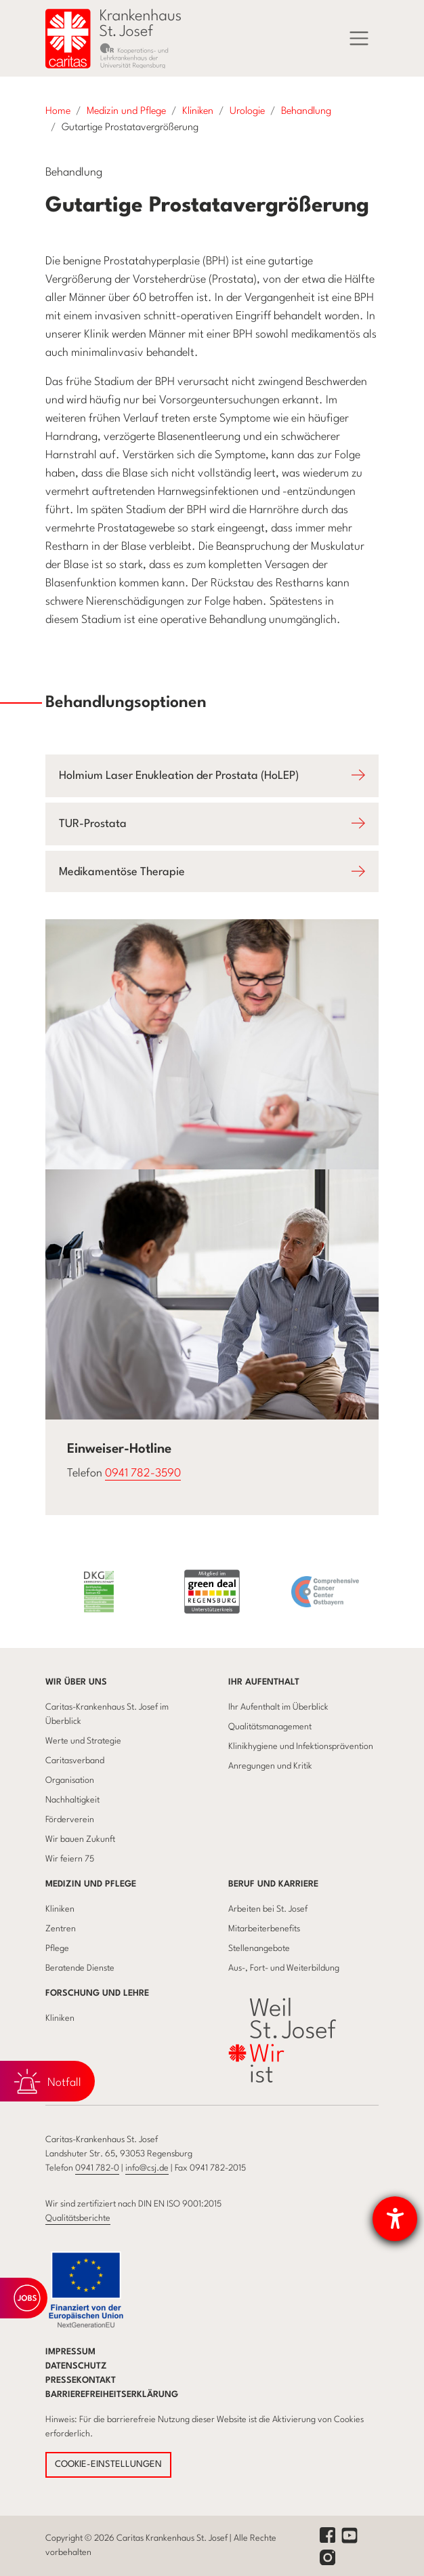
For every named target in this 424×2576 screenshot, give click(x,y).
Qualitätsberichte (77, 2218)
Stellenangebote (259, 1948)
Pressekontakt (80, 2380)
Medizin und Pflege (90, 1884)
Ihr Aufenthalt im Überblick (278, 1707)
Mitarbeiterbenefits (264, 1929)
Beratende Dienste (79, 1968)
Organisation (69, 1780)
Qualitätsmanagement (270, 1727)
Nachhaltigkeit (72, 1800)
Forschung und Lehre (97, 1993)
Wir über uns (76, 1682)
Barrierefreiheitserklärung (111, 2394)
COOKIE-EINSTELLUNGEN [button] (108, 2464)
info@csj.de (147, 2168)
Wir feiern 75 (69, 1859)
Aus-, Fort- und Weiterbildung (283, 1968)
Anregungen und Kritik (270, 1766)
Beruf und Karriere (273, 1884)
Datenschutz (76, 2366)
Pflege (57, 1948)
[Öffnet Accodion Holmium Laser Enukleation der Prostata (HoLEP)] (212, 776)
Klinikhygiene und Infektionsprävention (300, 1746)
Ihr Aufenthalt (263, 1682)
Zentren (60, 1929)
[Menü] (359, 38)
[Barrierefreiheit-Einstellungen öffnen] (395, 2218)
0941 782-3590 (143, 1473)
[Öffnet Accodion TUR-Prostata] (212, 824)
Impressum (70, 2352)
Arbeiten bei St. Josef (268, 1909)
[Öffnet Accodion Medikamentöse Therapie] (212, 872)
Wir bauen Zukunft (80, 1839)
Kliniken (60, 1909)
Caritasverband (74, 1760)
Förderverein (69, 1819)
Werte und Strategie (83, 1741)
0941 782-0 (97, 2168)
